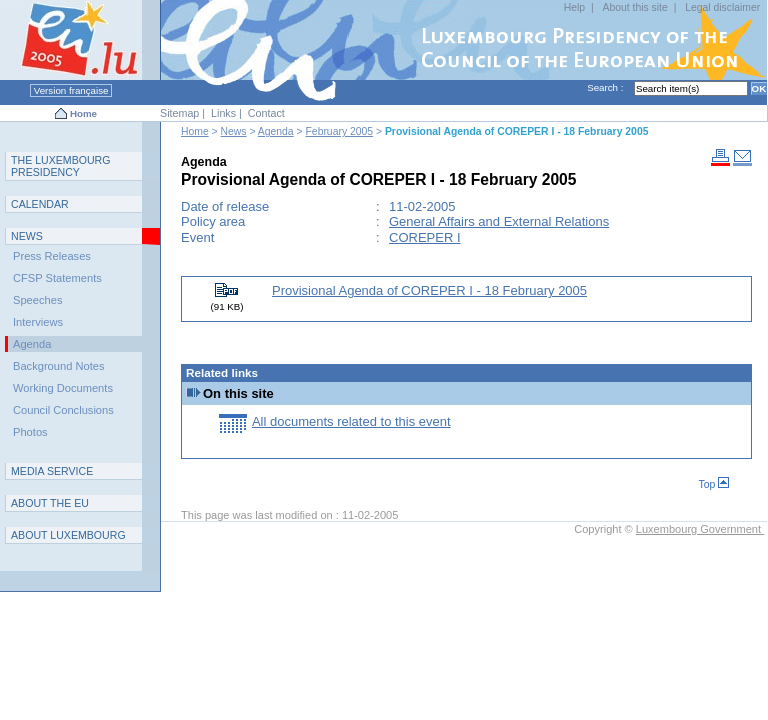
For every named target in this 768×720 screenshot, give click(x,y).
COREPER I (425, 237)
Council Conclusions (63, 410)
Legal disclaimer (722, 7)
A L (68, 535)
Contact (266, 113)
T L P (61, 166)
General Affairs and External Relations (499, 221)
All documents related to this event (351, 421)
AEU (50, 503)
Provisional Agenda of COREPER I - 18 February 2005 (429, 290)
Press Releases (52, 256)
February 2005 (340, 131)
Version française (71, 90)
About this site (634, 7)
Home (83, 113)
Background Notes (59, 366)
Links (223, 113)
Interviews (38, 322)
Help (574, 7)
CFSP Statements (57, 278)
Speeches (37, 300)
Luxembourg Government (700, 529)
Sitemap (179, 113)
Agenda (276, 131)
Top (714, 484)
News (234, 131)
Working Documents (63, 388)
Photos (30, 432)
